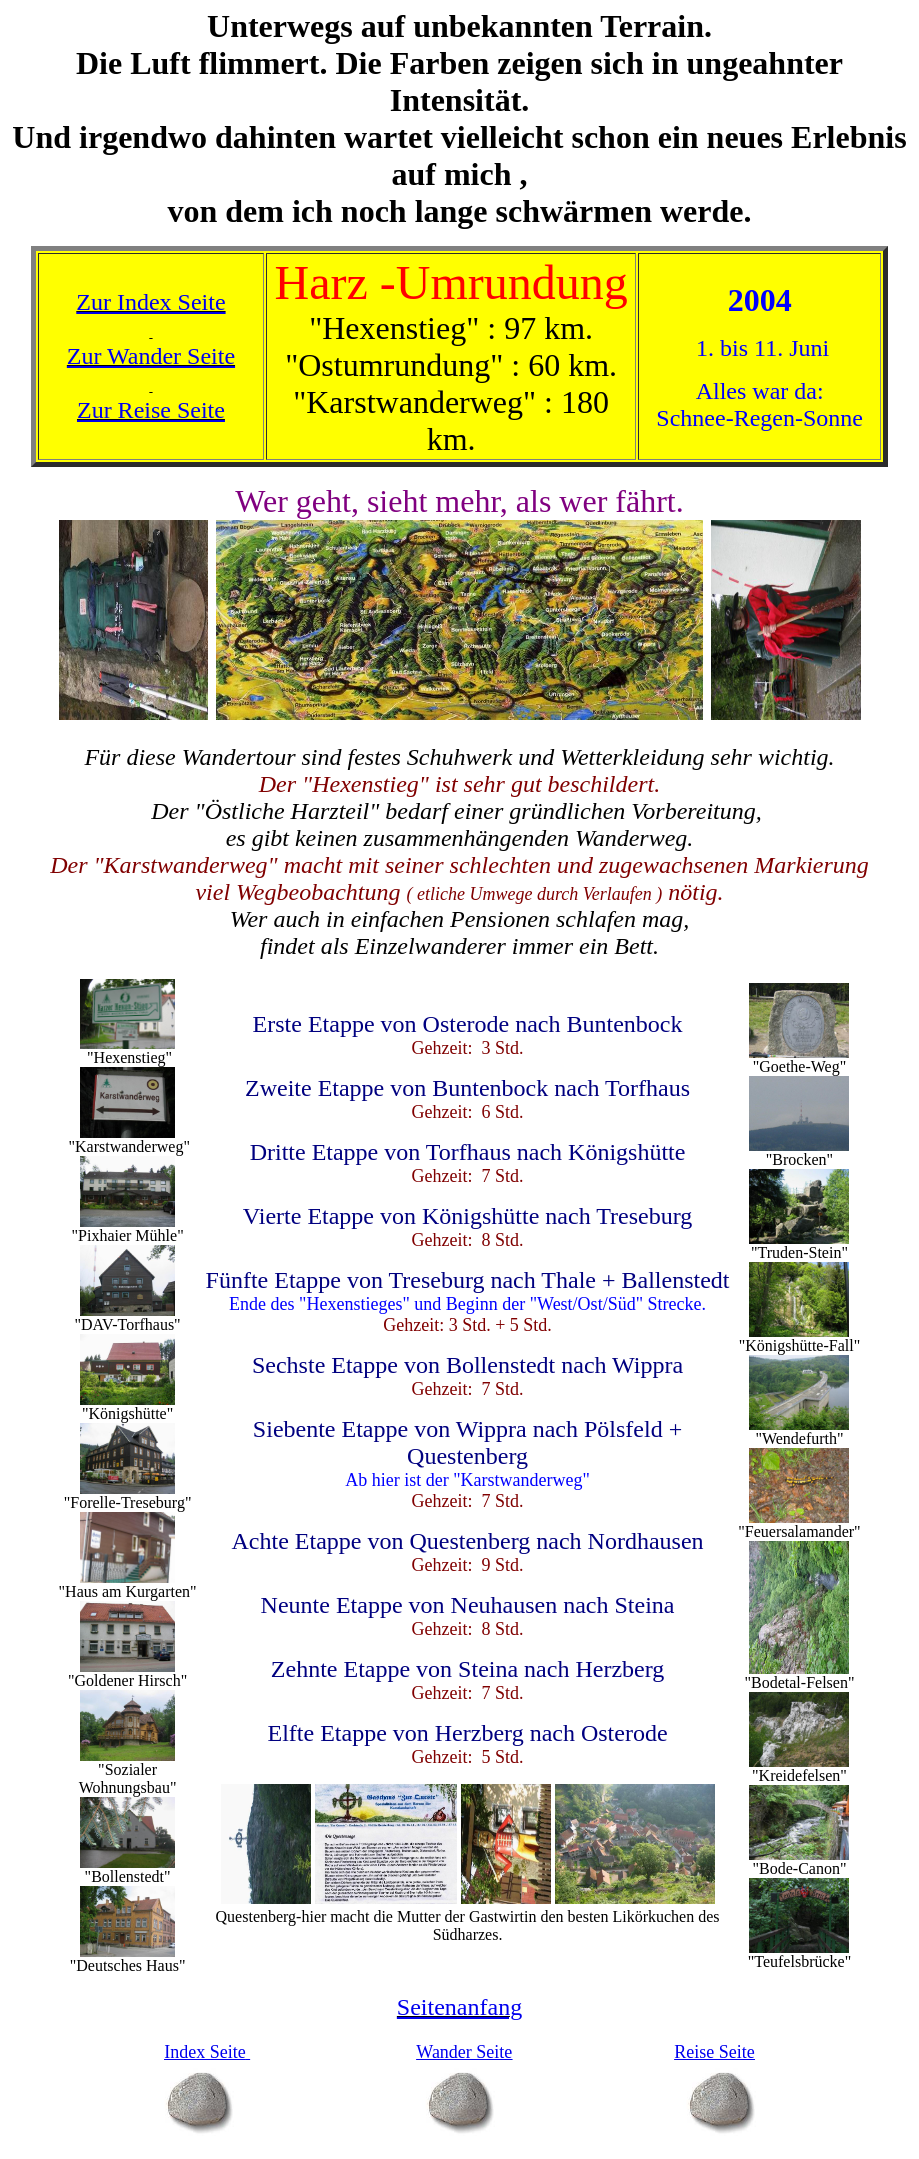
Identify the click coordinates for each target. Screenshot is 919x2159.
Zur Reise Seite (151, 410)
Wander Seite (464, 2052)
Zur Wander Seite (151, 356)
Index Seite (204, 2052)
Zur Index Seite (150, 302)
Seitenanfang (459, 2007)
